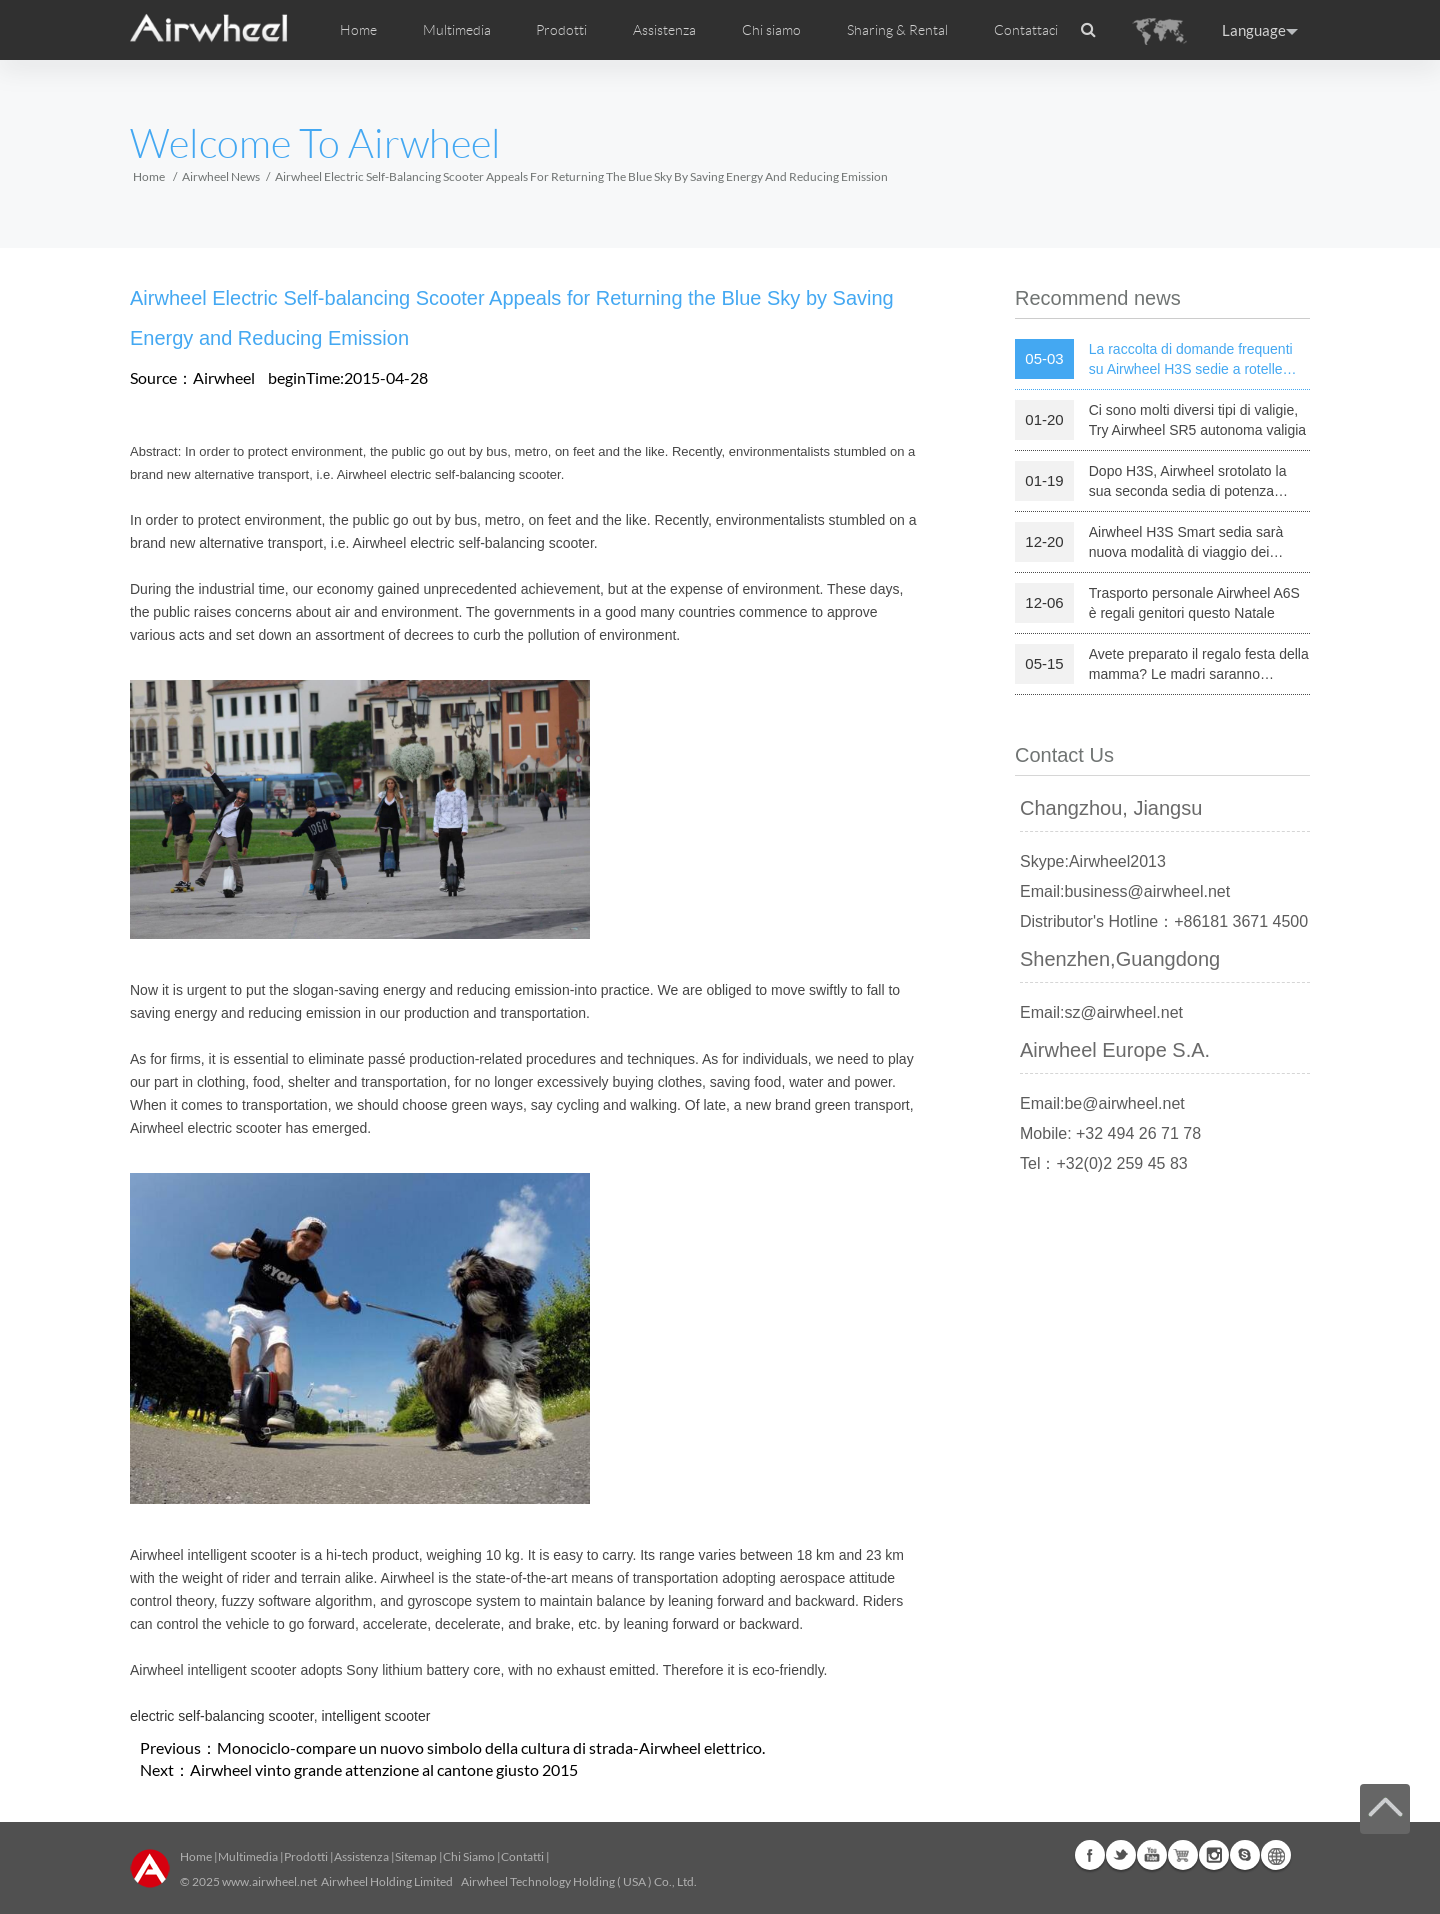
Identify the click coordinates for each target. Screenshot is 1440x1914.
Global (1276, 1855)
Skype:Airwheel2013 (1093, 861)
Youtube (1152, 1855)
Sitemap (416, 1856)
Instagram (1214, 1855)
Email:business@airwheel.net (1125, 891)
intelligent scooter (375, 1716)
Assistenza (664, 30)
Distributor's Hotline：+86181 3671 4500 (1164, 921)
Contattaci (1026, 30)
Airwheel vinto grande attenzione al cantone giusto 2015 (384, 1769)
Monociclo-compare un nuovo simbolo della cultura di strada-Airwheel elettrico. (491, 1747)
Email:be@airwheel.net (1102, 1103)
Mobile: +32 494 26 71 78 (1110, 1133)
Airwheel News (221, 176)
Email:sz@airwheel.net (1101, 1012)
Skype (1245, 1855)
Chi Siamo (469, 1856)
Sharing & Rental (897, 30)
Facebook (1090, 1855)
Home (358, 30)
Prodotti (561, 30)
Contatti (522, 1856)
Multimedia (248, 1856)
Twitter (1121, 1855)
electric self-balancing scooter (222, 1716)
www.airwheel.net (269, 1881)
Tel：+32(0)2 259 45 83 (1104, 1163)
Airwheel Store (1183, 1855)
